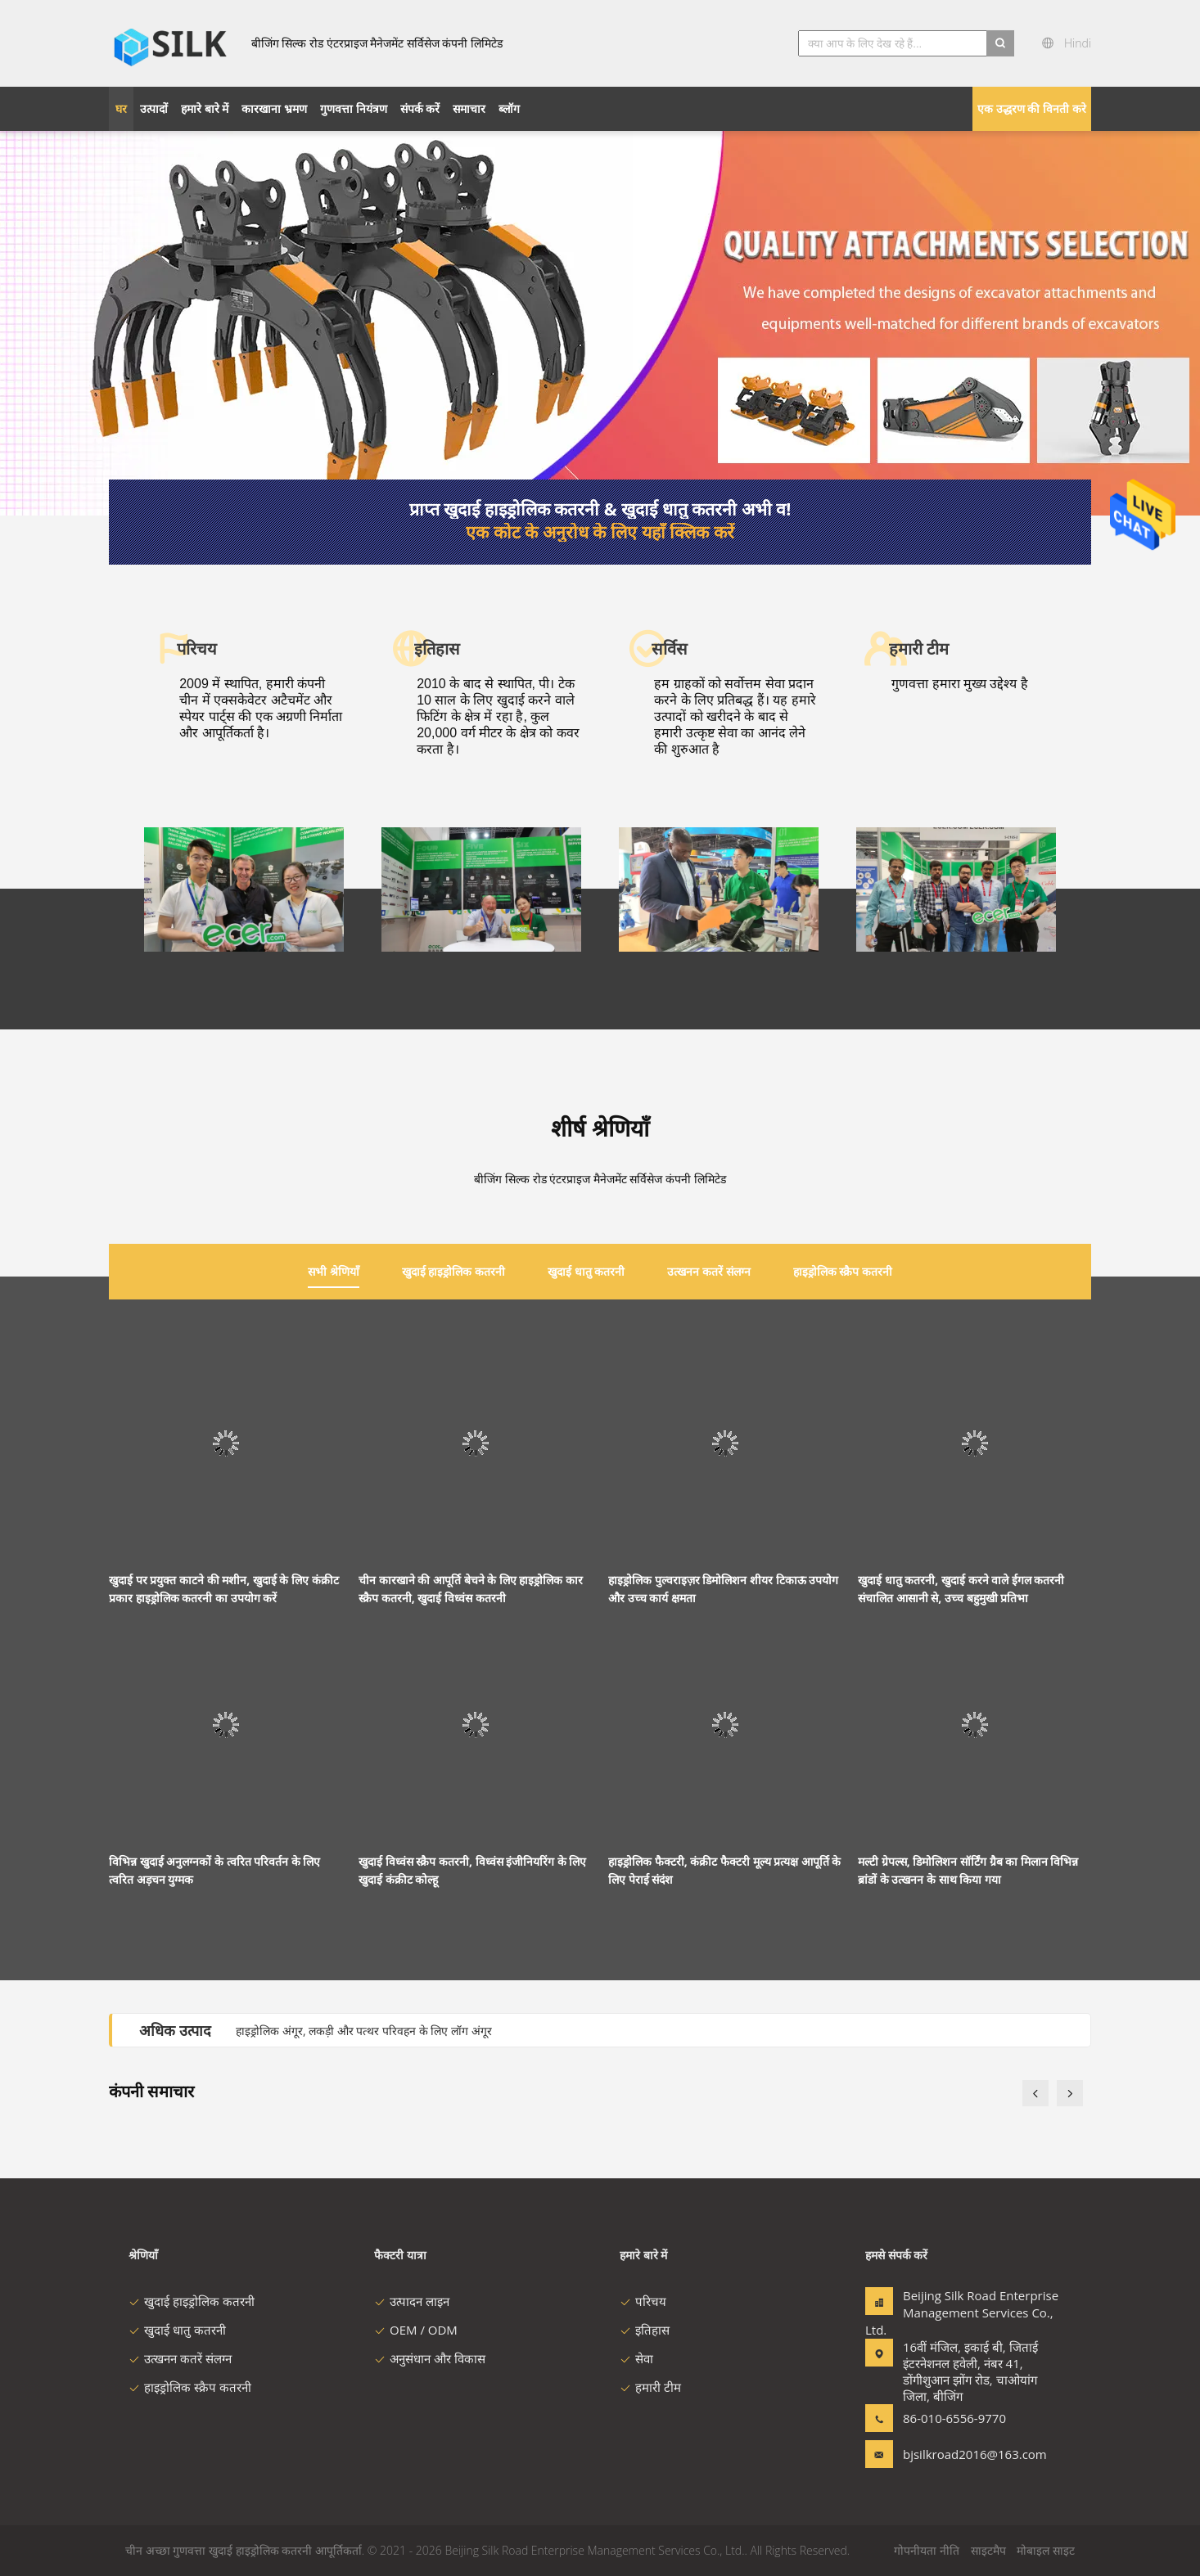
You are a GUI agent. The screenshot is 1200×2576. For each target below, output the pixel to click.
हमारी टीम (650, 2387)
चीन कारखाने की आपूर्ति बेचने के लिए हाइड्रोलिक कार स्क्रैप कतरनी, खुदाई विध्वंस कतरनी (471, 1588)
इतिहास (645, 2330)
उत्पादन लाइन (411, 2301)
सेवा (636, 2358)
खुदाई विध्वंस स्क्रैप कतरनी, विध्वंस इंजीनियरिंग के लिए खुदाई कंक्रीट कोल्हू (472, 1870)
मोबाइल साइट (1046, 2550)
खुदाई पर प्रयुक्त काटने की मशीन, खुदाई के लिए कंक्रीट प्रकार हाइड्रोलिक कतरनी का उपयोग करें (224, 1588)
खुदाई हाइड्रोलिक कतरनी (192, 2301)
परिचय (643, 2301)
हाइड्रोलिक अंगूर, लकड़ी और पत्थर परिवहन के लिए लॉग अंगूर (363, 2030)
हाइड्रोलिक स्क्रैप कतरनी (190, 2387)
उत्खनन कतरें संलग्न (180, 2358)
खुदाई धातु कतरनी (177, 2330)
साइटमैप (988, 2550)
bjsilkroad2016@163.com (954, 2454)
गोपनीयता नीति (926, 2550)
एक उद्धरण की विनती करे (1031, 108)
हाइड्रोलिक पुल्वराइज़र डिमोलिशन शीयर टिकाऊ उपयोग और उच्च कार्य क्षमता (723, 1588)
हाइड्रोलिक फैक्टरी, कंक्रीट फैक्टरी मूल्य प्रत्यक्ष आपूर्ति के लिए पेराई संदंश (724, 1870)
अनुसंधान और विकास (429, 2358)
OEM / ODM (416, 2330)
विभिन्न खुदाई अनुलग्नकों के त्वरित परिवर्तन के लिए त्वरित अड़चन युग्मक (214, 1870)
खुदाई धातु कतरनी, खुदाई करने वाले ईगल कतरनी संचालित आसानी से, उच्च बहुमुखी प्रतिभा (961, 1588)
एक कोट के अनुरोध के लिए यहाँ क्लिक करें (599, 532)
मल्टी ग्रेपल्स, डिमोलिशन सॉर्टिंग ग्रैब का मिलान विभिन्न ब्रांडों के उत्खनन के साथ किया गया (968, 1870)
